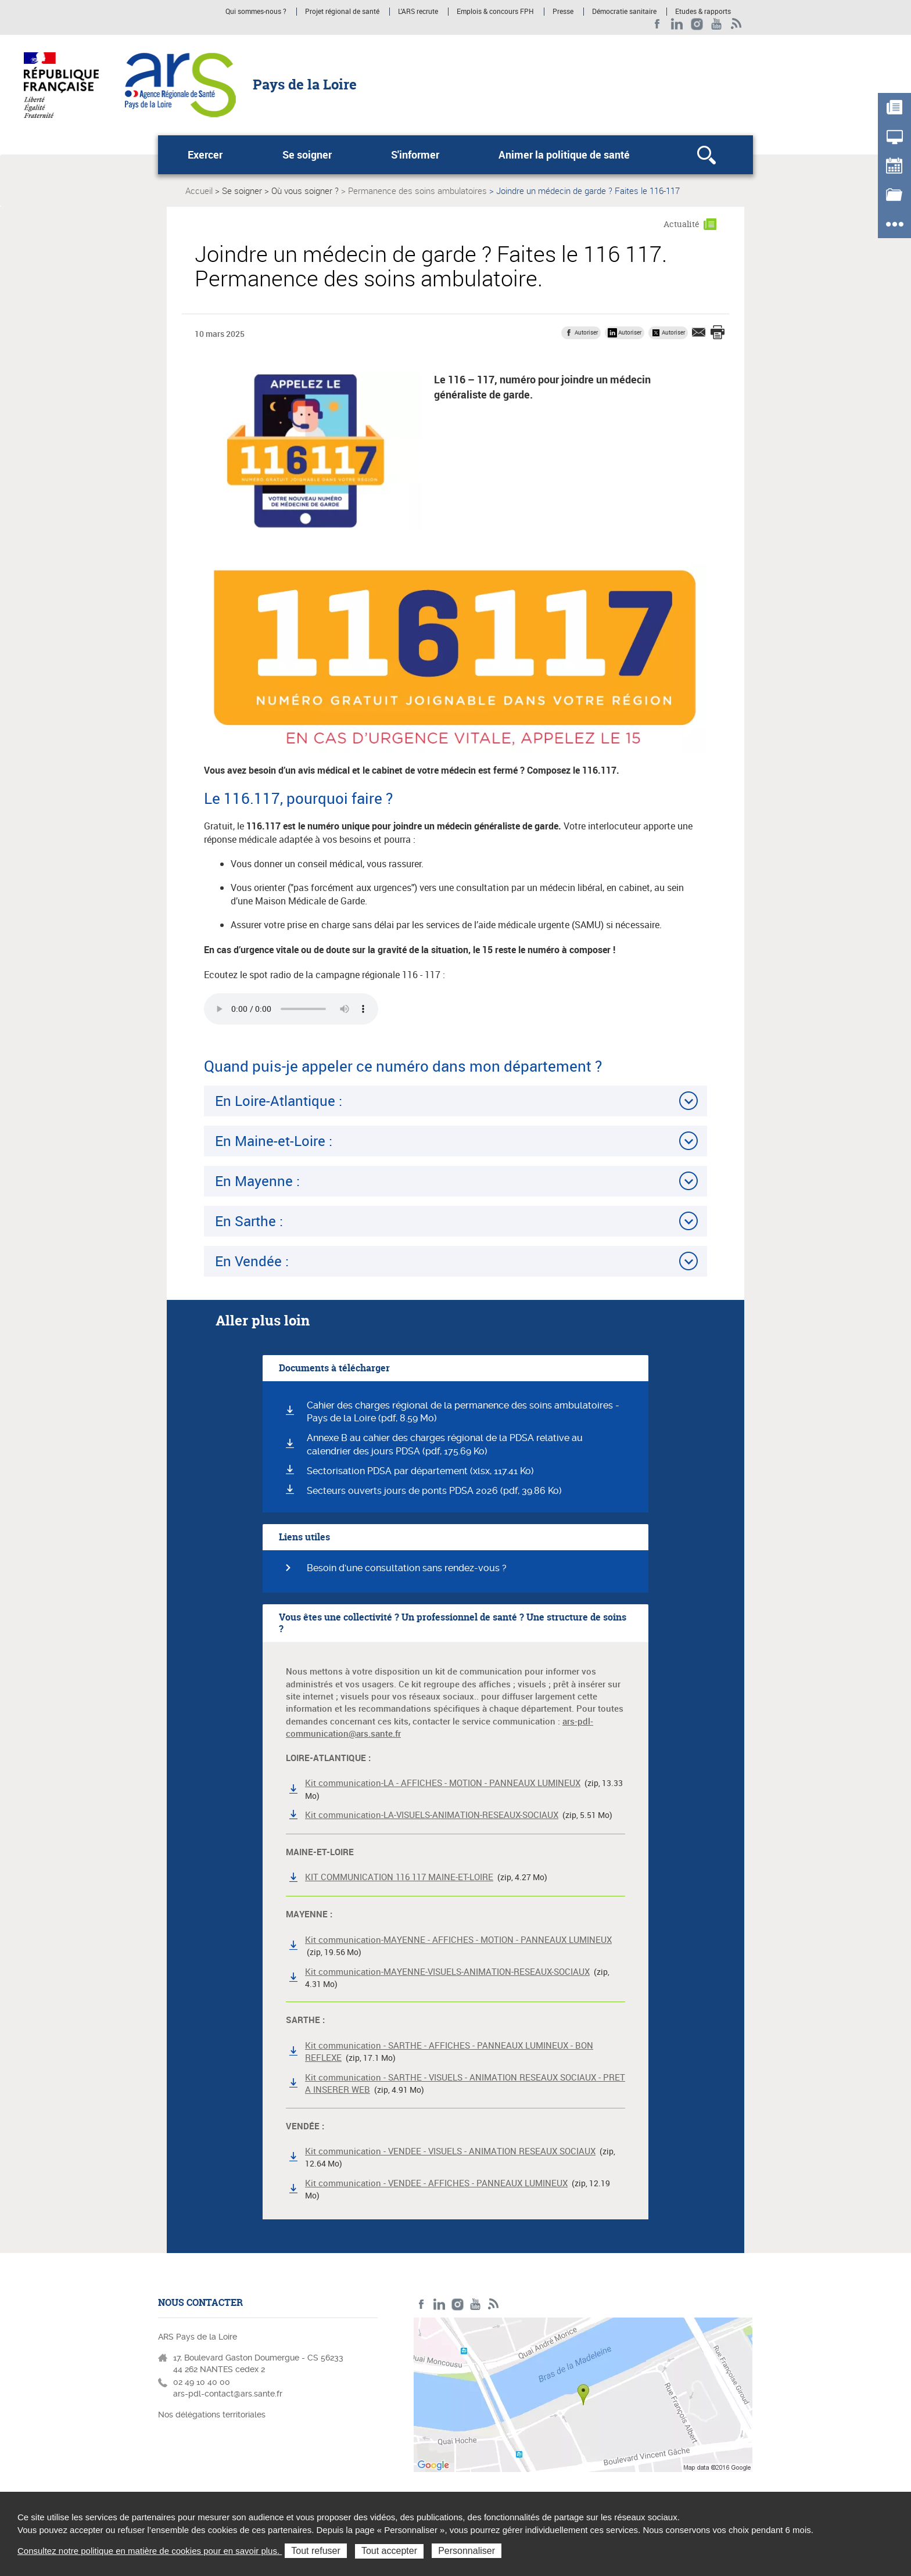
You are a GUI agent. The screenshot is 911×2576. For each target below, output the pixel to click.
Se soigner (307, 154)
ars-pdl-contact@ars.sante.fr (227, 2393)
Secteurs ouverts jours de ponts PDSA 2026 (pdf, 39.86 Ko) (434, 1490)
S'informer (415, 154)
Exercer (205, 154)
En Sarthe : (250, 1221)
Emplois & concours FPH (495, 11)
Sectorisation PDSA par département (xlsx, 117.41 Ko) (420, 1470)
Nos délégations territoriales (213, 2414)
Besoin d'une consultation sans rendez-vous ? (407, 1567)
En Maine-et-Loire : (273, 1140)
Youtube (717, 24)
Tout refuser (315, 2551)
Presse (563, 11)
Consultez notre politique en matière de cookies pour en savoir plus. (149, 2551)
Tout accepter (389, 2551)
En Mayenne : (257, 1181)
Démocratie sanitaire (624, 11)
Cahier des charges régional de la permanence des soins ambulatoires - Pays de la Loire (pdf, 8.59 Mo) (463, 1412)
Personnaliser (466, 2551)
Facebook (657, 24)
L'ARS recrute (418, 11)
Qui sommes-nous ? (255, 11)
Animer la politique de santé (564, 154)
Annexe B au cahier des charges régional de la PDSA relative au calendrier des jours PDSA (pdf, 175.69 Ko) (445, 1444)
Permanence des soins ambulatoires (417, 190)
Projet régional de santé (342, 11)
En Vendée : (252, 1261)
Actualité (681, 223)
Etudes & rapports (703, 11)
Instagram (697, 24)
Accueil (199, 190)
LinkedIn (677, 24)
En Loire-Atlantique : (278, 1100)
